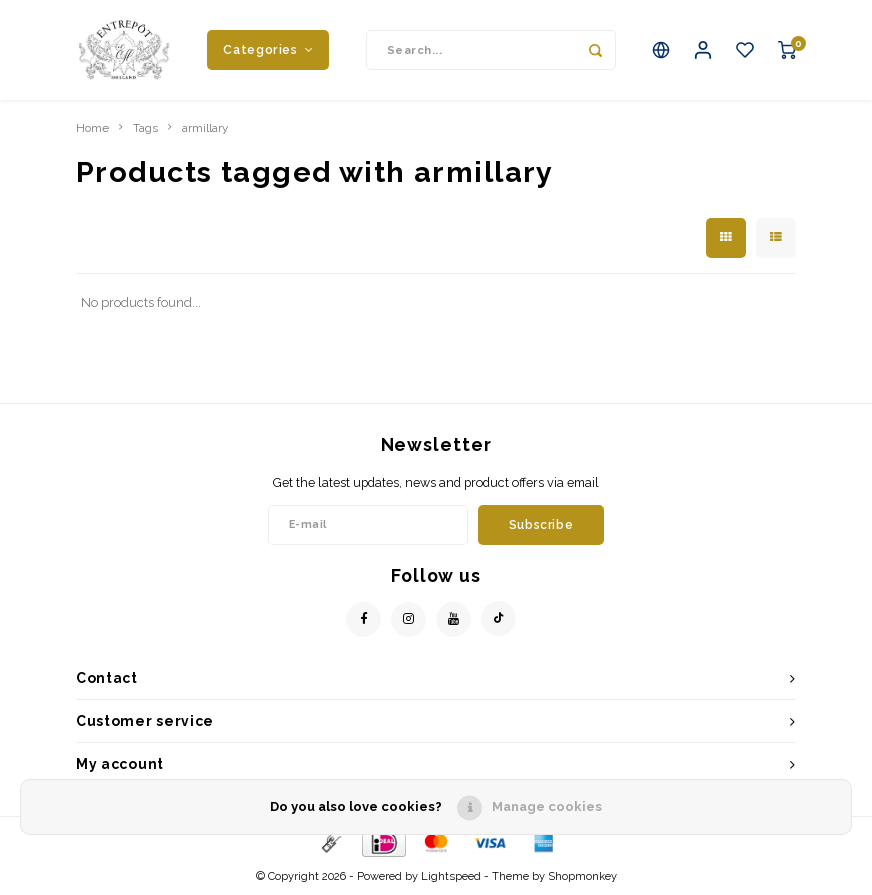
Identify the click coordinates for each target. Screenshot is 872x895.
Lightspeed (451, 876)
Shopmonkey (582, 876)
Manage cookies (547, 806)
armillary (205, 128)
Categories (268, 49)
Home (92, 128)
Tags (145, 128)
